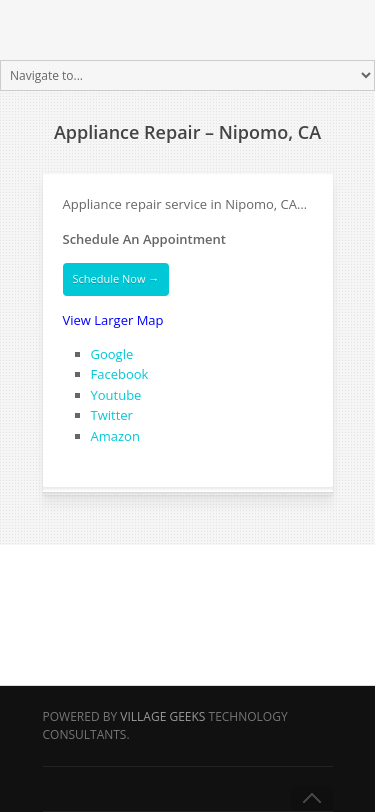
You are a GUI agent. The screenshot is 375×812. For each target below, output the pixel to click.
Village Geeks (162, 716)
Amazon (115, 436)
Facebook (120, 374)
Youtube (116, 395)
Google (112, 354)
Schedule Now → (116, 278)
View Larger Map (113, 320)
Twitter (112, 415)
